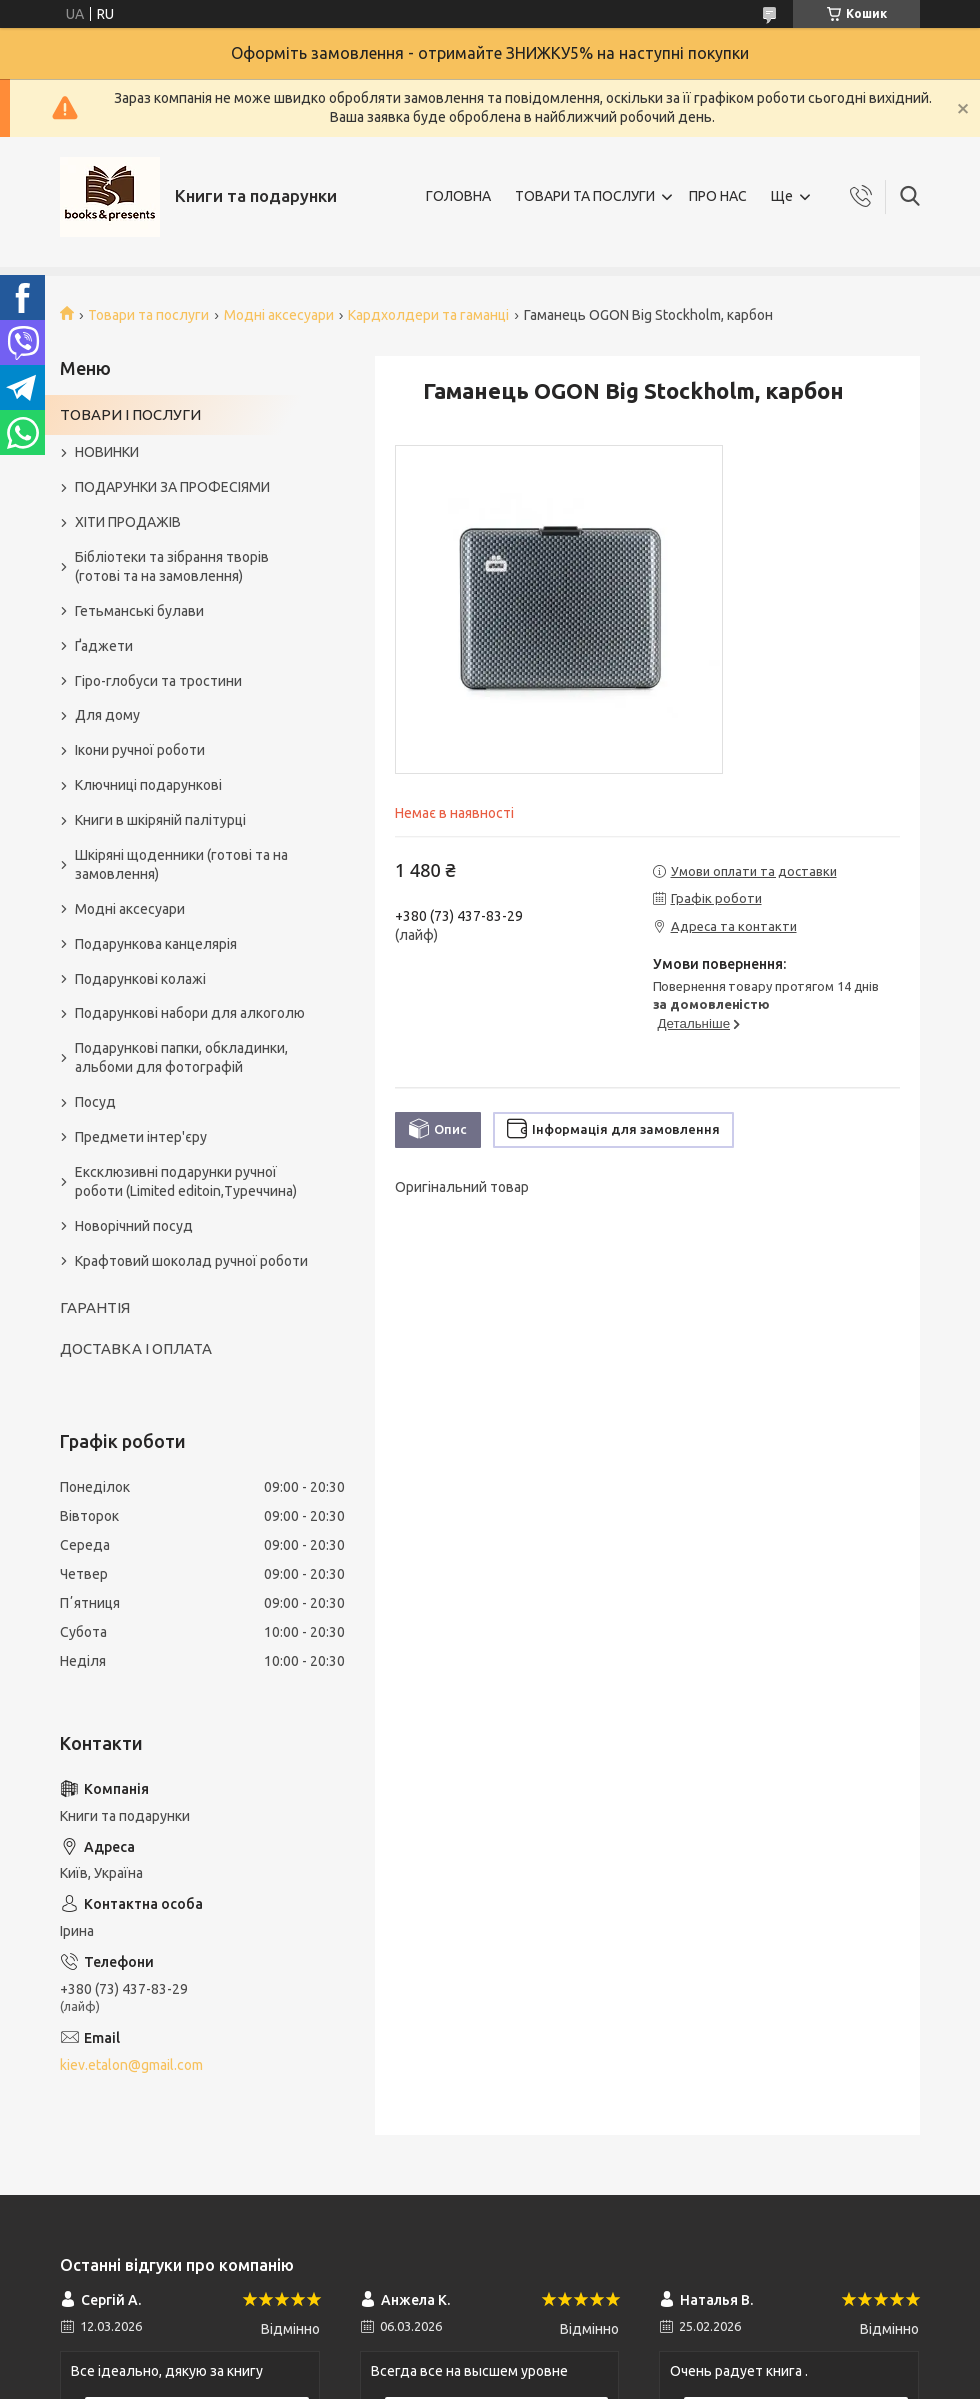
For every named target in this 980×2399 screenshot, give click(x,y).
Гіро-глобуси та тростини (158, 681)
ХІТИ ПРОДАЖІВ (128, 522)
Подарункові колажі (140, 979)
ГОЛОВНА (458, 196)
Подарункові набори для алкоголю (190, 1013)
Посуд (95, 1102)
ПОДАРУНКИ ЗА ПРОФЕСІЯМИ (172, 487)
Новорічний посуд (134, 1226)
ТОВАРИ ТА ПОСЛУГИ (585, 196)
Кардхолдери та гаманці (428, 315)
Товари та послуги (148, 315)
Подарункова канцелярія (156, 944)
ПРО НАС (718, 196)
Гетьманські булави (139, 611)
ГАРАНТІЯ (95, 1307)
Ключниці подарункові (148, 785)
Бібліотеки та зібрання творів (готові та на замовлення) (172, 566)
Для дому (107, 715)
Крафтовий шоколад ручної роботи (191, 1261)
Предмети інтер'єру (141, 1137)
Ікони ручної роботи (140, 750)
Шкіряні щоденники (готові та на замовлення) (181, 864)
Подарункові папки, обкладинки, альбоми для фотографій (181, 1057)
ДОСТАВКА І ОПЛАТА (136, 1348)
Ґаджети (104, 646)
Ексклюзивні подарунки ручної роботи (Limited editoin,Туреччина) (186, 1181)
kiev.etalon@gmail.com (131, 2065)
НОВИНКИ (107, 452)
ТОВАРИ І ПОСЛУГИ (130, 414)
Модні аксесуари (279, 315)
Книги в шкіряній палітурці (160, 820)
